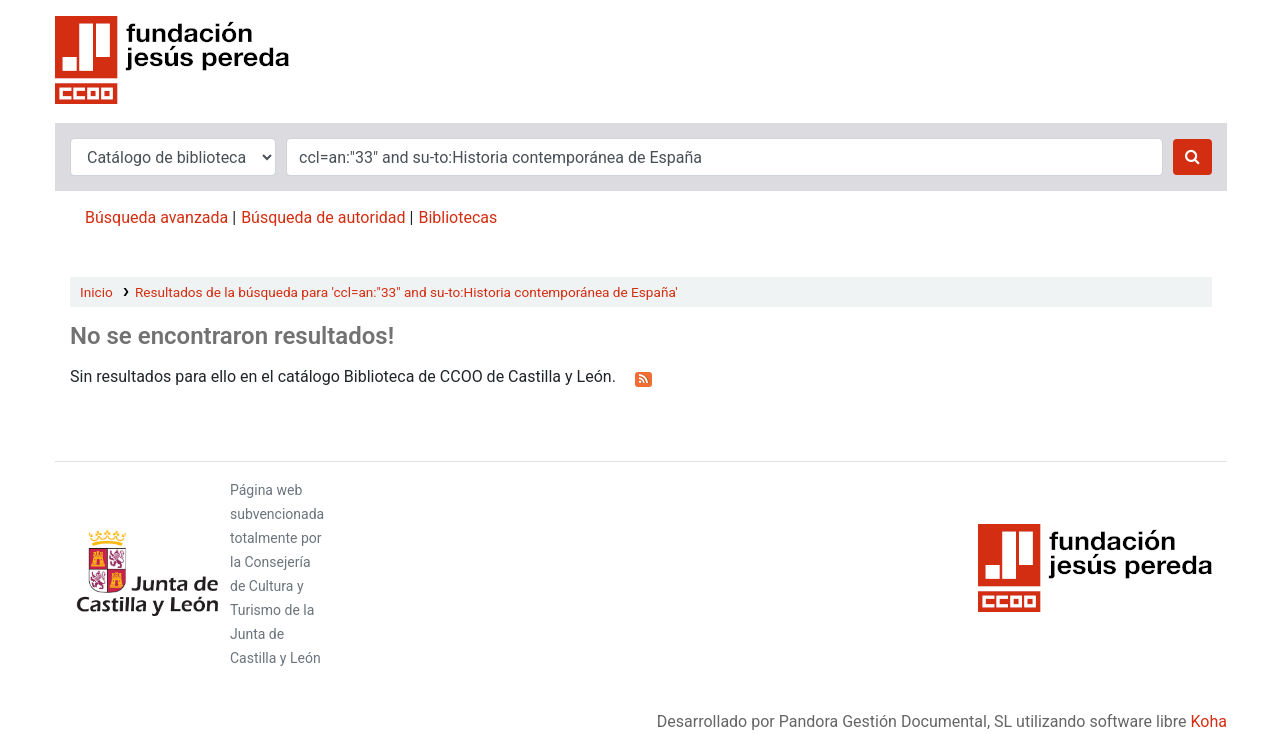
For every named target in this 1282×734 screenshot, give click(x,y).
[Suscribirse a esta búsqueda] (643, 378)
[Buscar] (1192, 157)
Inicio (96, 292)
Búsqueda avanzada (156, 217)
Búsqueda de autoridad (323, 217)
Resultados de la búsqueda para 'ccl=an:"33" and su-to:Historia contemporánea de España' (406, 292)
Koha (1209, 721)
